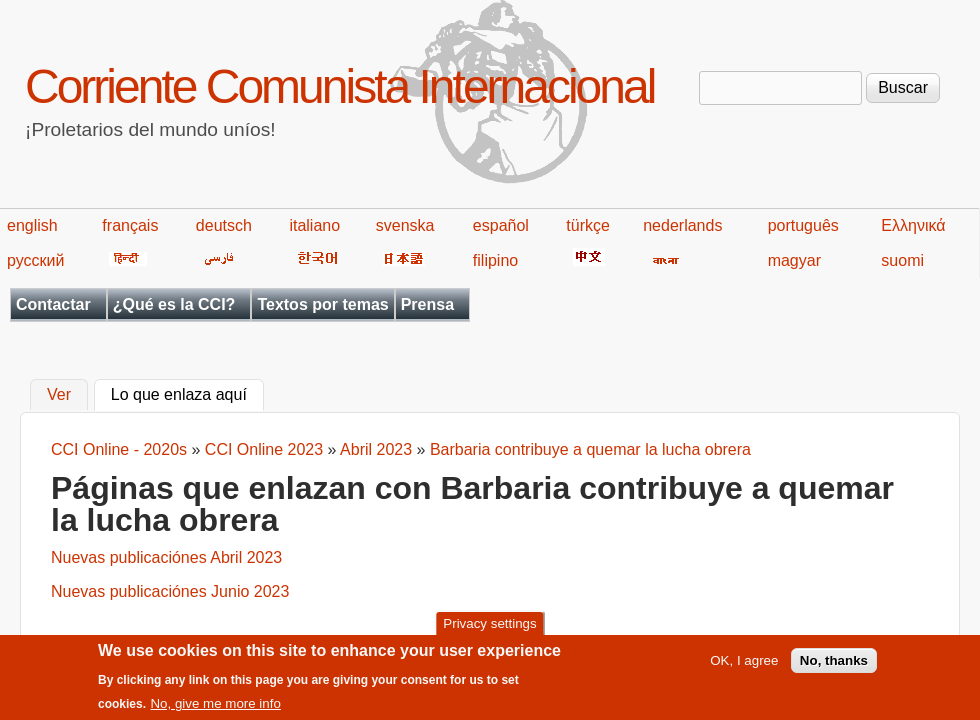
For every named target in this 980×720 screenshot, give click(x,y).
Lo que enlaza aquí (187, 393)
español (501, 225)
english (32, 225)
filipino (495, 260)
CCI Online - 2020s (119, 449)
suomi (902, 260)
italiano (314, 225)
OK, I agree (744, 667)
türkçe (588, 225)
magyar (794, 260)
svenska (405, 225)
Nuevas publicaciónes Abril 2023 (166, 557)
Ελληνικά (913, 225)
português (803, 225)
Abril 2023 (376, 449)
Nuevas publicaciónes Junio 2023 (170, 591)
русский (35, 260)
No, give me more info (215, 710)
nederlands (682, 225)
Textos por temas (322, 304)
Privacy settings (489, 629)
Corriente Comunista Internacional (339, 86)
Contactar (53, 304)
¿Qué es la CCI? (174, 304)
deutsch (224, 225)
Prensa (427, 304)
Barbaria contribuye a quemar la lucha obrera (590, 449)
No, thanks (834, 667)
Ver (59, 395)
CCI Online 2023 (264, 449)
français (130, 225)
